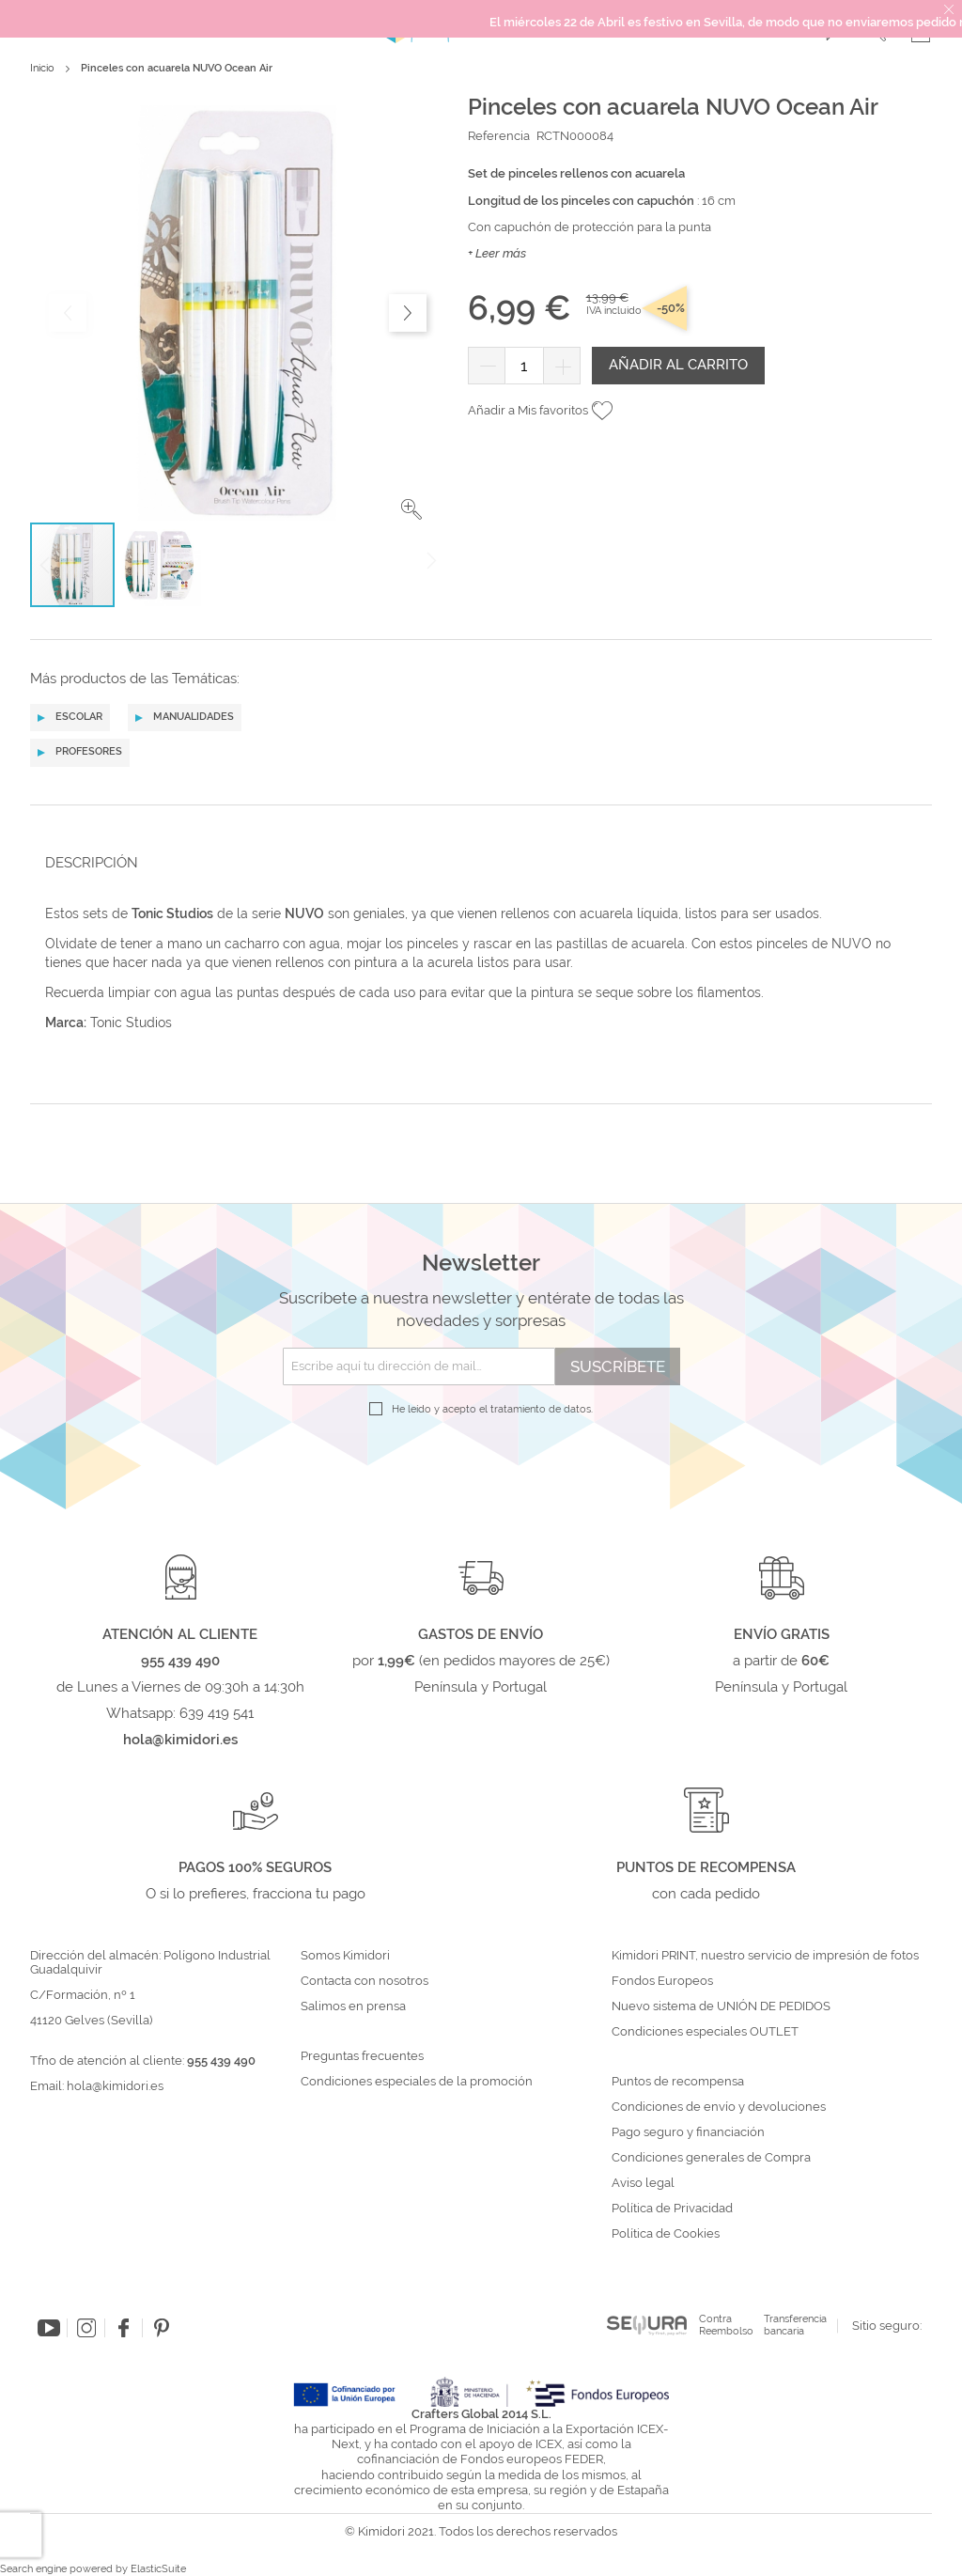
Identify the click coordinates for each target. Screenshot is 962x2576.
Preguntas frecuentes (362, 2056)
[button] (411, 509)
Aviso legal (643, 2183)
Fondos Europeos (662, 1981)
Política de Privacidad (672, 2208)
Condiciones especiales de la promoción (418, 2081)
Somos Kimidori (345, 1955)
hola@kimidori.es (115, 2086)
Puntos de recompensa (678, 2081)
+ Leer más (497, 253)
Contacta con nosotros (364, 1981)
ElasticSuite (158, 2569)
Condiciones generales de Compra (711, 2157)
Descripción (91, 862)
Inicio (42, 68)
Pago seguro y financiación (688, 2132)
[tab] (475, 862)
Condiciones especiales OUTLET (705, 2031)
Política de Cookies (666, 2233)
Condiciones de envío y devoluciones (719, 2107)
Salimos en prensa (353, 2006)
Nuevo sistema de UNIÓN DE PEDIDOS (721, 2006)
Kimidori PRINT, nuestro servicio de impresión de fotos (765, 1955)
